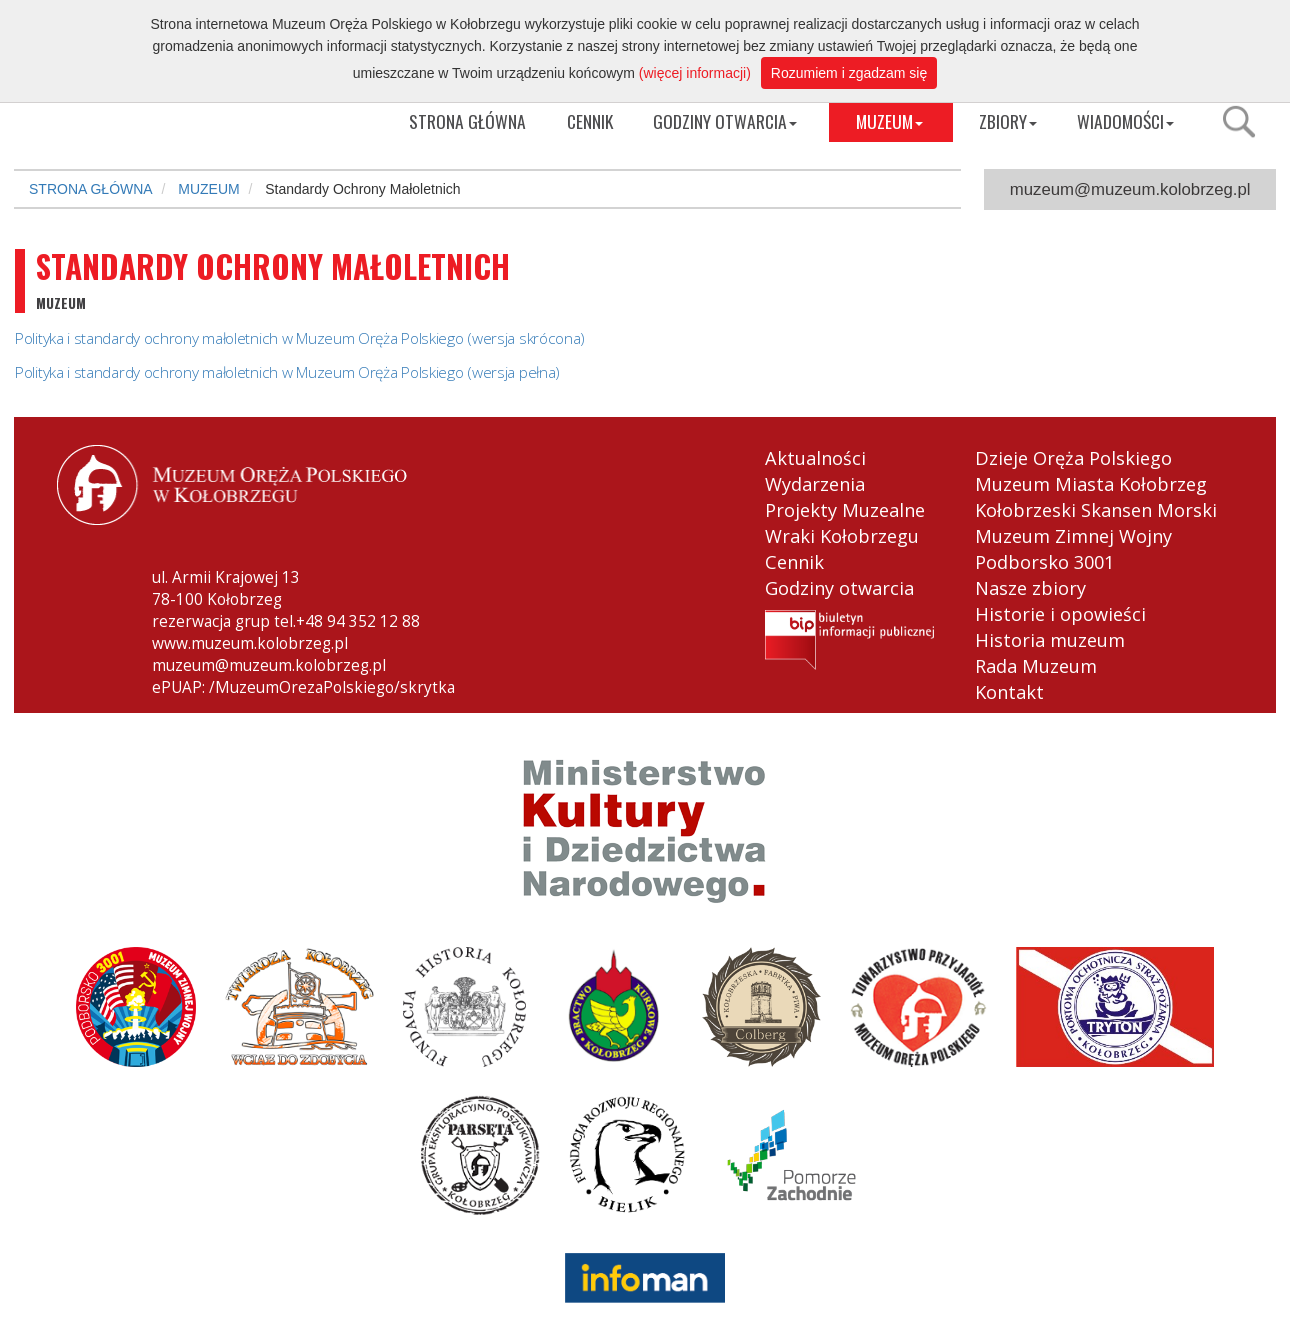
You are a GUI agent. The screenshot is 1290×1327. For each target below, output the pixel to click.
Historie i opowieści (1060, 614)
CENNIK (590, 121)
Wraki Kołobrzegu (842, 536)
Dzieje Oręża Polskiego (1073, 458)
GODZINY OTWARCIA (725, 121)
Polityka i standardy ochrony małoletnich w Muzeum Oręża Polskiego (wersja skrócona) (300, 338)
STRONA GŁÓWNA (91, 189)
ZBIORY (1008, 121)
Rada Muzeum (1036, 666)
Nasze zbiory (1030, 588)
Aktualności (815, 458)
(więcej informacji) (695, 73)
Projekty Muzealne (845, 510)
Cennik (794, 562)
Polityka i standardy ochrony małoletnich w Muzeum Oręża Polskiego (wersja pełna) (287, 372)
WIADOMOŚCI (1125, 121)
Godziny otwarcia (839, 588)
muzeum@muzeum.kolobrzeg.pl (1130, 189)
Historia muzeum (1050, 640)
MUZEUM (889, 121)
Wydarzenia (815, 484)
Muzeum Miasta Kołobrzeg (1091, 484)
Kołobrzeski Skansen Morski (1096, 510)
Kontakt (1009, 692)
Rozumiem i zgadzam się (849, 73)
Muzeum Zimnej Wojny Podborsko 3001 (1073, 549)
